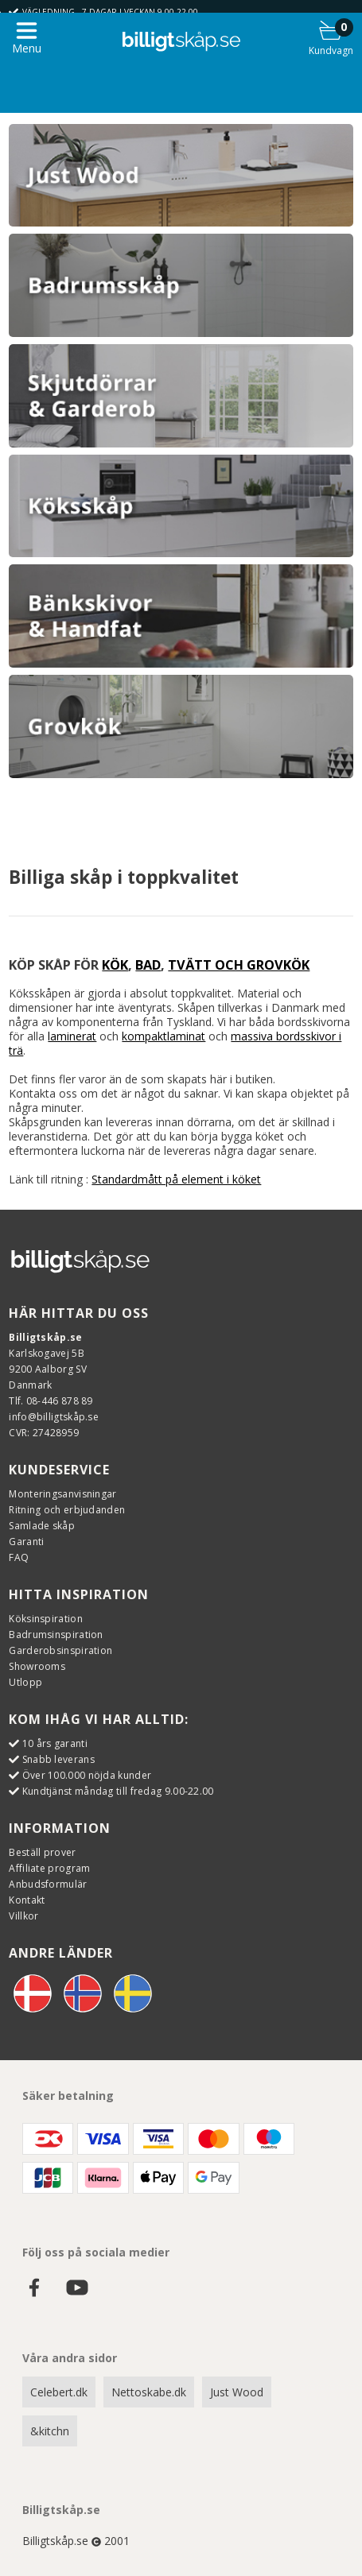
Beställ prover (42, 1852)
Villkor (23, 1916)
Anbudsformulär (48, 1884)
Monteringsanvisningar (62, 1494)
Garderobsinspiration (60, 1650)
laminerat (72, 1036)
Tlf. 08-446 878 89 (50, 1401)
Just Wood (236, 2392)
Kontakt (27, 1900)
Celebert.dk (59, 2392)
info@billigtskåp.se (54, 1417)
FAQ (19, 1557)
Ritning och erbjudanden (67, 1510)
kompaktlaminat (163, 1036)
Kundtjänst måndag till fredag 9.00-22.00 (118, 1791)
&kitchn (49, 2430)
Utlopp (25, 1682)
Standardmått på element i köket (176, 1179)
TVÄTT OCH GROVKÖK (238, 965)
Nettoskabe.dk (148, 2392)
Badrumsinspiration (56, 1634)
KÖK (115, 965)
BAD (148, 965)
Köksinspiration (46, 1618)
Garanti (26, 1541)
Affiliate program (49, 1868)
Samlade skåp (42, 1525)
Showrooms (37, 1666)
